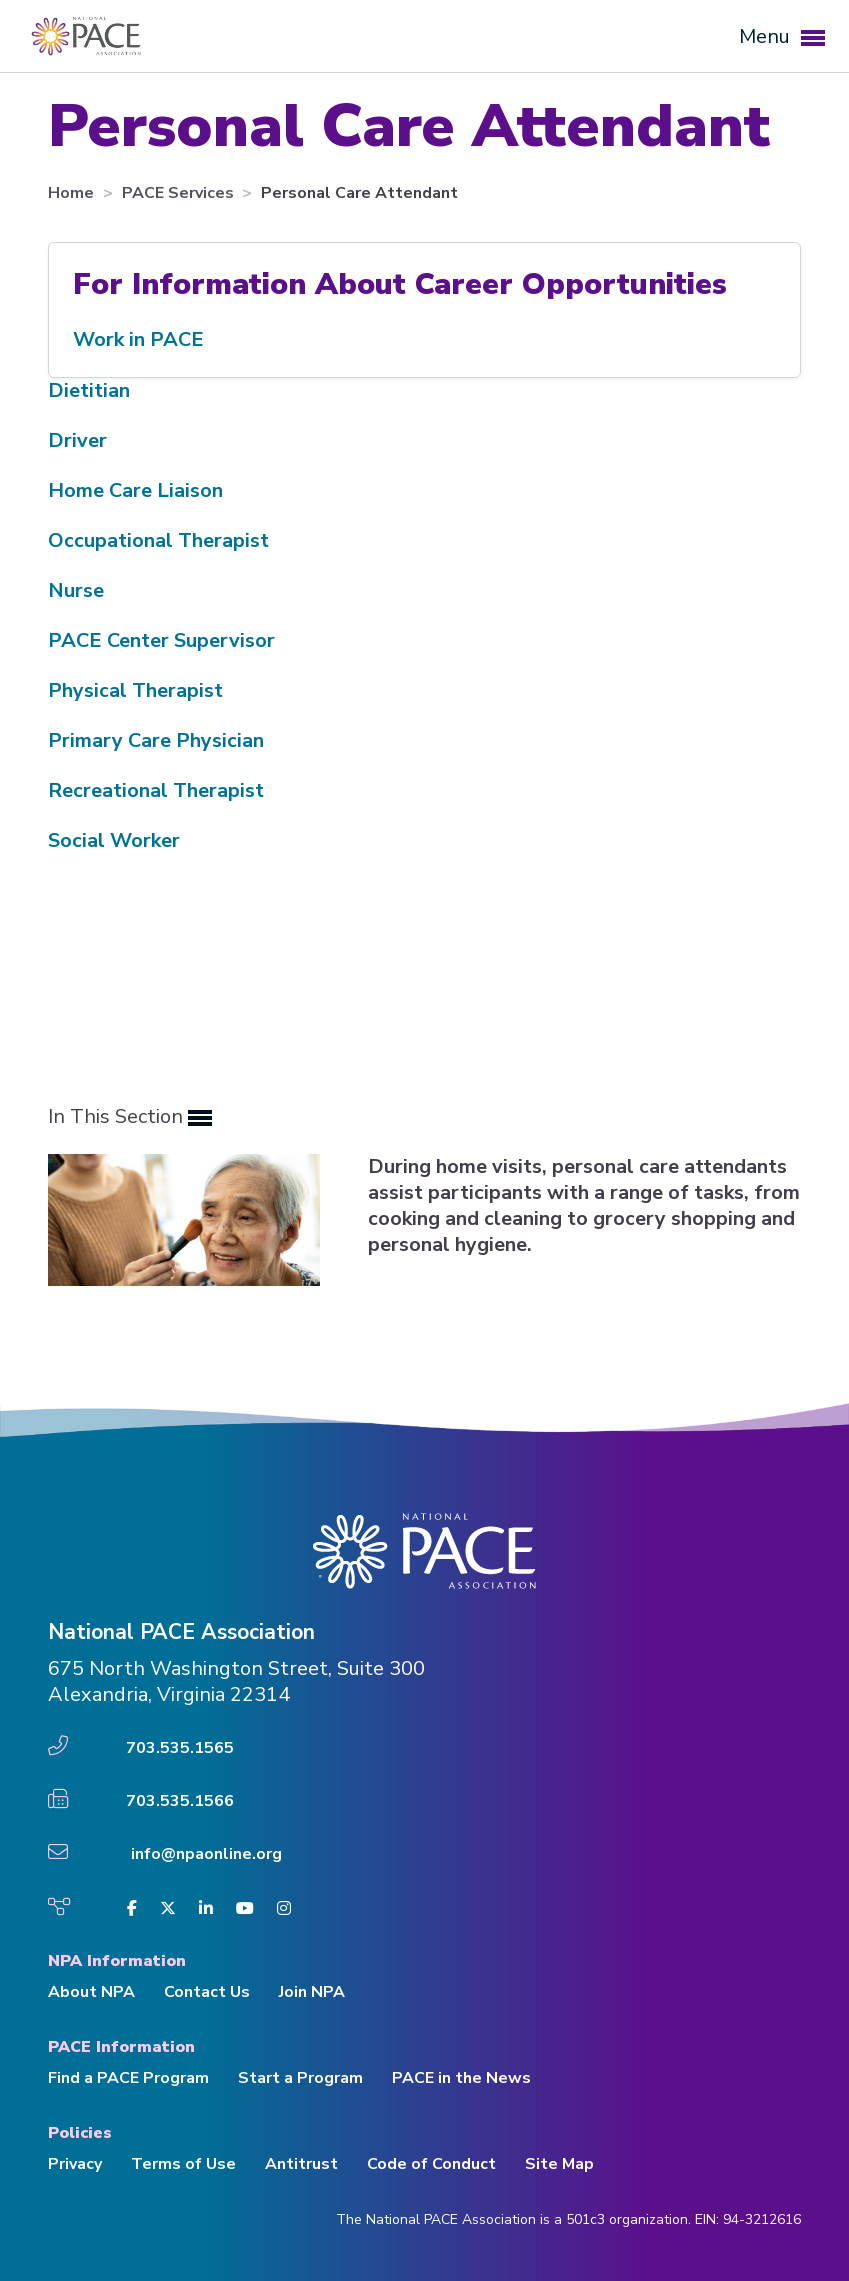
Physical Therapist (135, 690)
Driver (77, 440)
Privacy (75, 2164)
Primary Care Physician (156, 740)
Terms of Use (183, 2164)
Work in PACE (138, 339)
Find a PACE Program (128, 2078)
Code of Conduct (431, 2164)
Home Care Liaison (135, 490)
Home (73, 193)
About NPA (91, 1992)
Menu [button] (782, 36)
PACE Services (180, 193)
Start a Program (300, 2078)
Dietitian (89, 390)
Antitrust (301, 2164)
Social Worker (114, 840)
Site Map (559, 2164)
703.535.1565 (180, 1748)
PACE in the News (461, 2078)
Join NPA (312, 1992)
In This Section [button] (130, 1117)
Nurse (76, 590)
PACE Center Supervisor (161, 640)
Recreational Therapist (156, 790)
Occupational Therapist (158, 540)
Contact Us (207, 1992)
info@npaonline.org (206, 1854)
